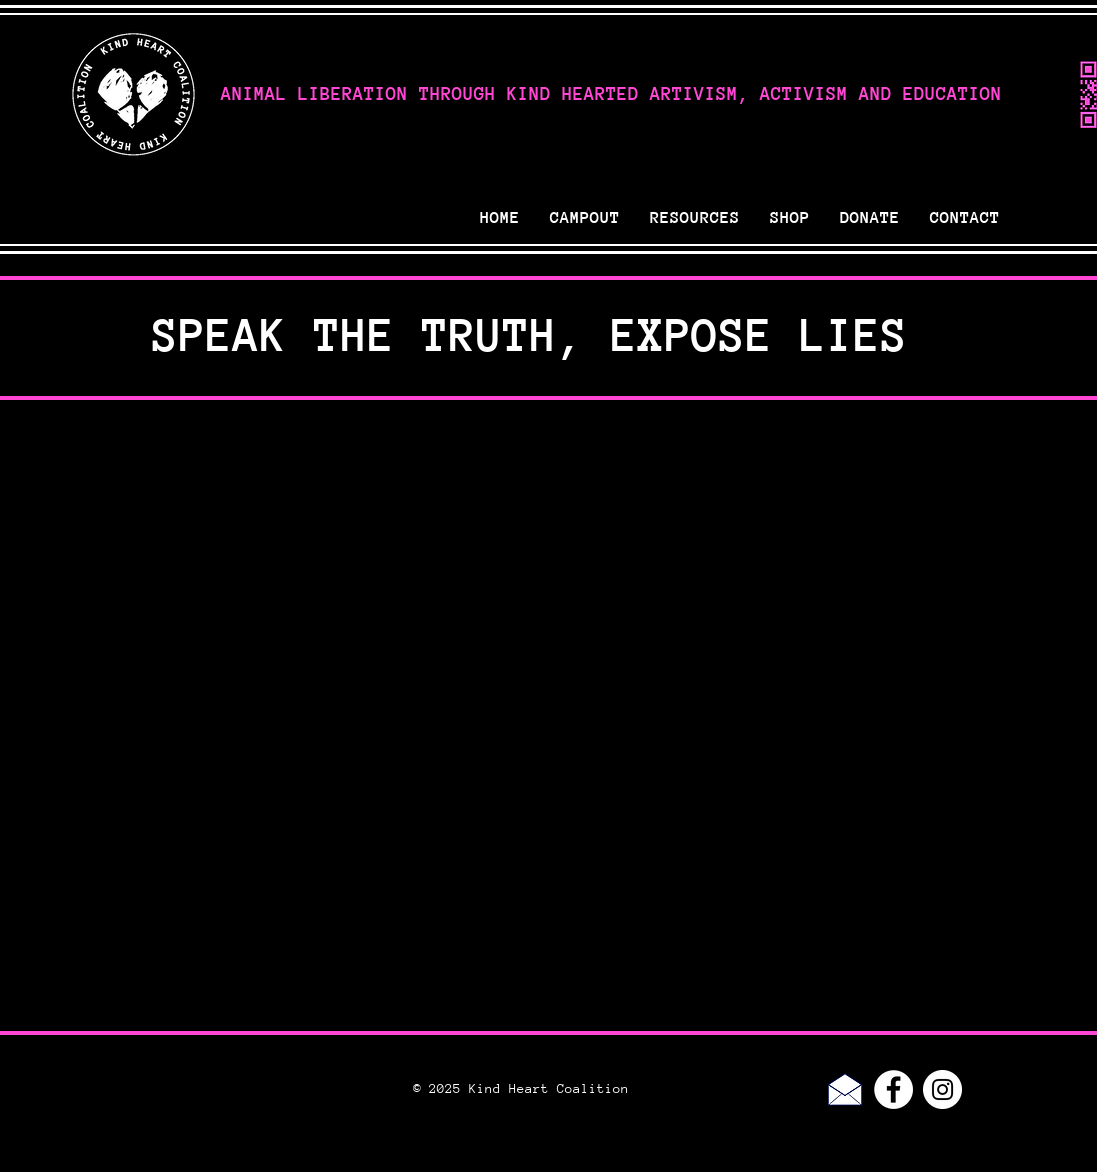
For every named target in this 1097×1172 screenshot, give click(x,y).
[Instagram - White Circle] (942, 1089)
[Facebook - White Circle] (893, 1089)
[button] (695, 218)
